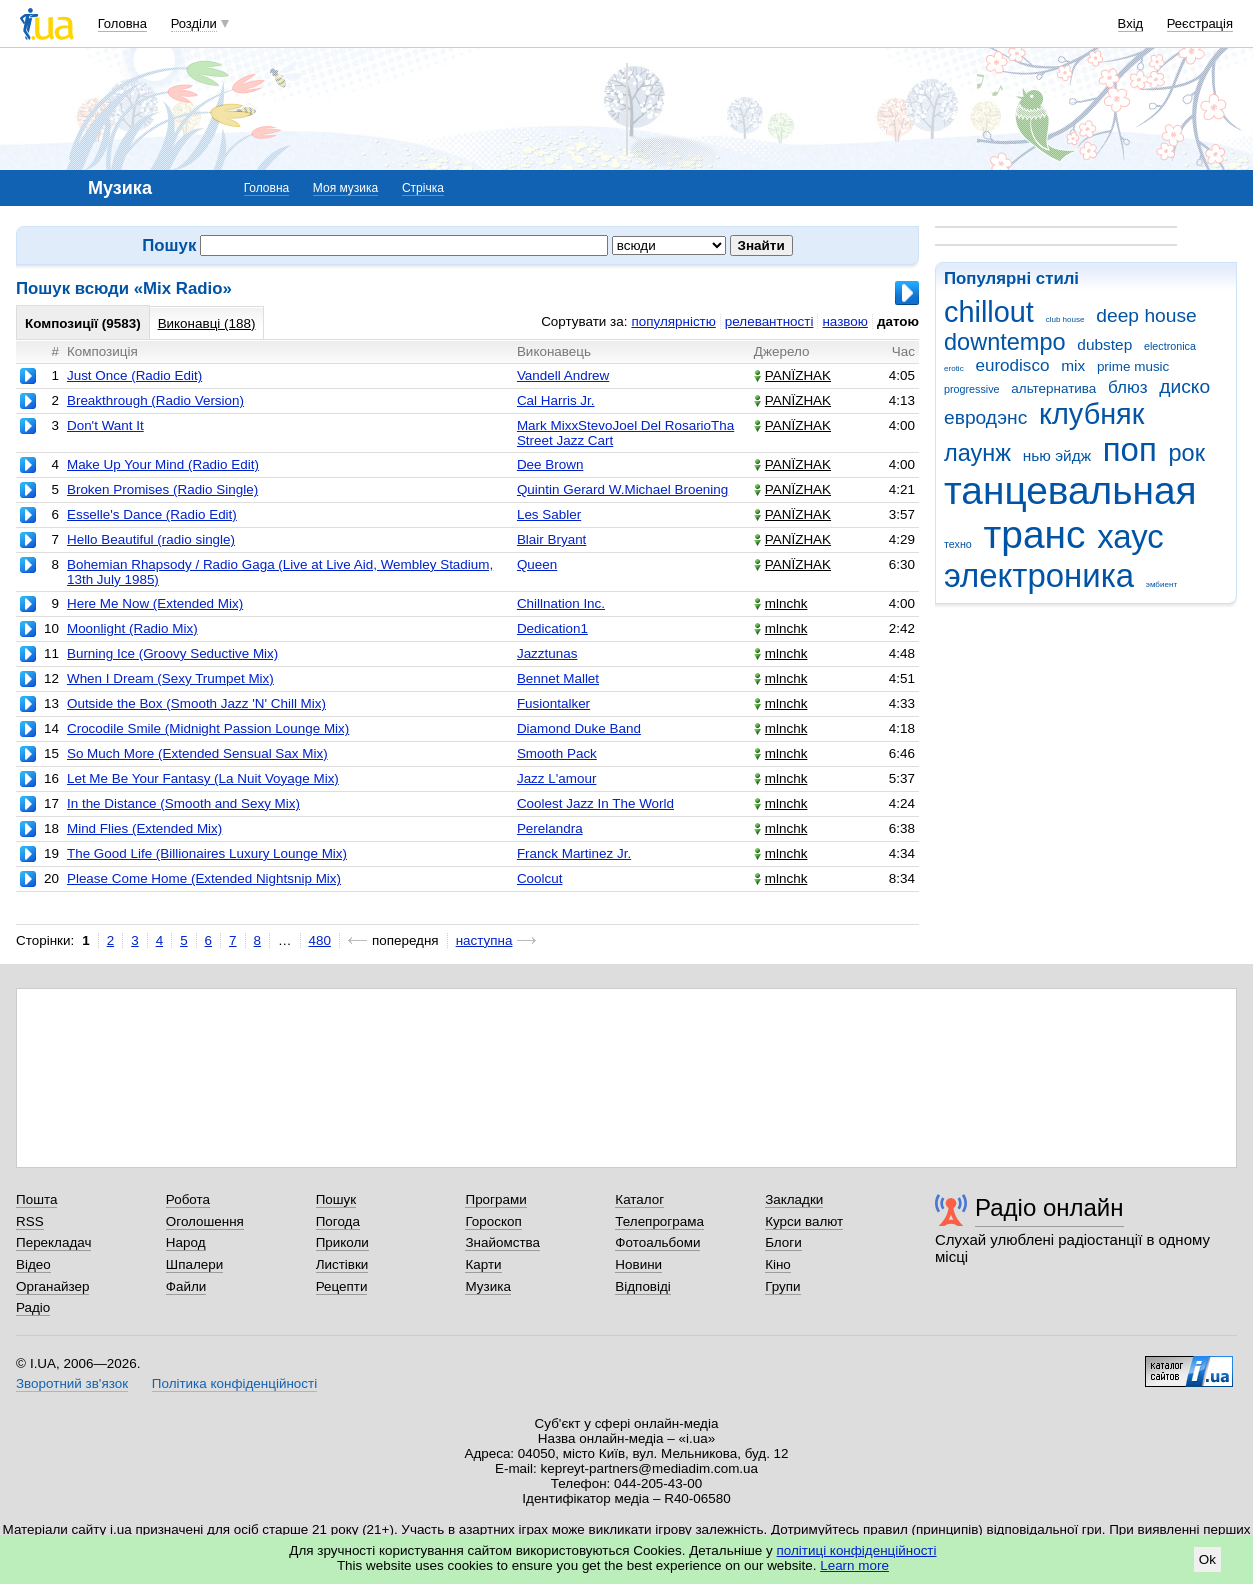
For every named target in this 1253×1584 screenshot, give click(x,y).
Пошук (336, 1199)
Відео (33, 1264)
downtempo (1005, 342)
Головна (122, 23)
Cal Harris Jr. (556, 400)
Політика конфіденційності (234, 1383)
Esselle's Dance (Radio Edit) (152, 514)
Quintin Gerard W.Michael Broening (622, 489)
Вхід (1131, 23)
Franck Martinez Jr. (574, 853)
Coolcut (540, 878)
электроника (1039, 575)
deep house (1146, 315)
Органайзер (52, 1286)
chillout (989, 312)
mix (1073, 365)
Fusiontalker (553, 703)
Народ (186, 1242)
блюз (1128, 387)
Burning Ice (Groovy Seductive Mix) (172, 653)
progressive (972, 389)
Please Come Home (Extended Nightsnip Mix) (204, 878)
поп (1130, 449)
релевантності (769, 321)
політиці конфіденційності (857, 1550)
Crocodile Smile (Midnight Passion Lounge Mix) (208, 728)
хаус (1130, 536)
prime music (1133, 366)
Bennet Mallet (558, 678)
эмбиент (1161, 584)
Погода (338, 1221)
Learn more (854, 1565)
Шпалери (194, 1264)
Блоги (783, 1242)
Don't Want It (105, 425)
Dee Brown (550, 464)
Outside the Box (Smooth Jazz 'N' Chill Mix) (196, 703)
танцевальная (1070, 490)
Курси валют (804, 1221)
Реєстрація (1200, 23)
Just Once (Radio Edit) (134, 375)
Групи (782, 1286)
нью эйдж (1057, 455)
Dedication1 (552, 628)
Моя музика (345, 188)
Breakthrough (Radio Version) (155, 400)
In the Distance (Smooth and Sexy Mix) (183, 803)
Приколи (342, 1242)
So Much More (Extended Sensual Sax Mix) (197, 753)
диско (1184, 386)
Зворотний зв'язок (72, 1383)
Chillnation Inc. (561, 603)
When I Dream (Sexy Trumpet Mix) (170, 678)
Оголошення (205, 1221)
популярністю (673, 321)
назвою (844, 321)
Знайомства (502, 1242)
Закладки (794, 1199)
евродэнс (985, 417)
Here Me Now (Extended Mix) (155, 603)
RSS (30, 1221)
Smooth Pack (557, 753)
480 (320, 940)
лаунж (977, 453)
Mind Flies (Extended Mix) (144, 828)
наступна (484, 940)
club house (1065, 319)
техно (958, 544)
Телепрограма (659, 1221)
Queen (537, 564)
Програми (495, 1199)
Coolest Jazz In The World (595, 803)
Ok (1207, 1559)
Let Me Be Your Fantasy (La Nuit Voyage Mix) (203, 778)
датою (898, 321)
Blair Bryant (551, 539)
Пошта (36, 1199)
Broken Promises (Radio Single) (162, 489)
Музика (487, 1286)
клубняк (1091, 414)
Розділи (194, 23)
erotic (954, 368)
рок (1186, 453)
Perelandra (550, 828)
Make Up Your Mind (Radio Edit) (163, 464)
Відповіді (643, 1286)
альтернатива (1053, 388)
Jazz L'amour (557, 778)
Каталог (639, 1199)
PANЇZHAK (792, 375)
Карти (483, 1264)
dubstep (1104, 344)
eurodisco (1012, 365)
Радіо (33, 1307)
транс (1035, 534)
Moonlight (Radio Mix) (132, 628)
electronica (1170, 346)
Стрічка (423, 188)
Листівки (342, 1264)
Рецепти (342, 1286)
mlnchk (781, 603)
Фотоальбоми (657, 1242)
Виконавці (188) (207, 323)
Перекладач (53, 1242)
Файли (186, 1286)
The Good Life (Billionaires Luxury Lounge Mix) (207, 853)
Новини (638, 1264)
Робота (188, 1199)
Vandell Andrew (563, 375)
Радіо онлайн (1049, 1207)
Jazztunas (547, 653)
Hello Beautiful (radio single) (151, 539)
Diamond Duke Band (579, 728)
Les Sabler (549, 514)
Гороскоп (493, 1221)
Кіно (778, 1264)
